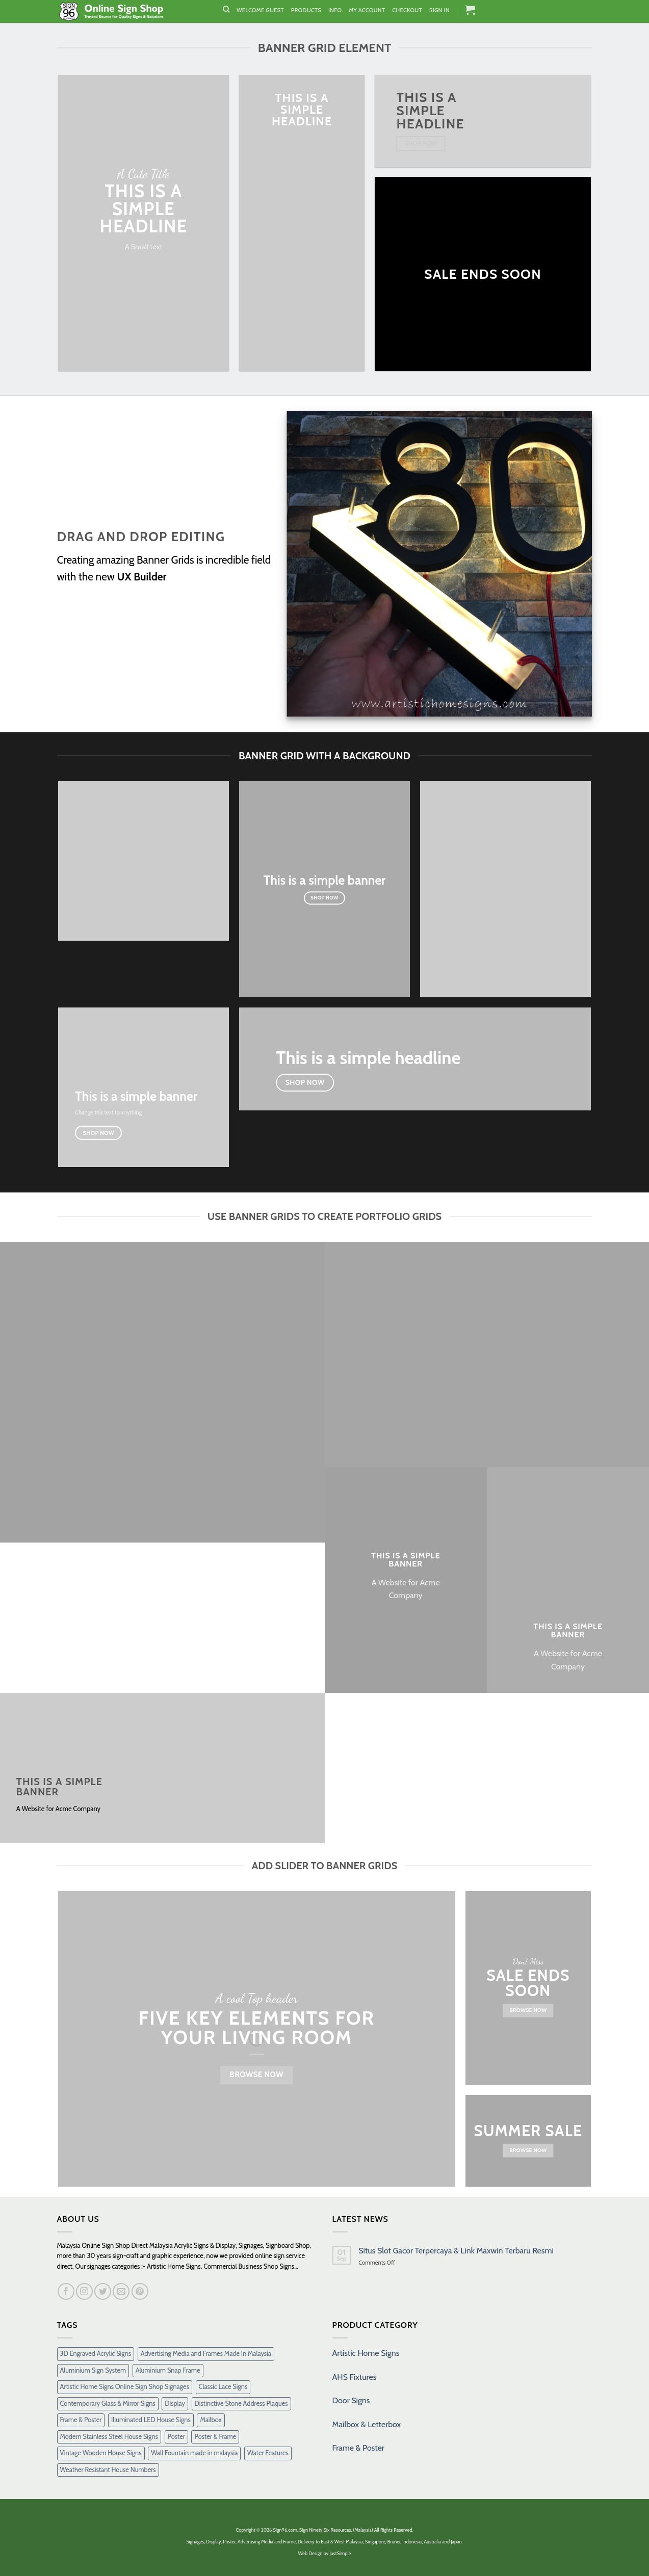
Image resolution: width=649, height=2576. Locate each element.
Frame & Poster (358, 2448)
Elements (279, 2018)
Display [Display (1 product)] (175, 2403)
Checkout (407, 10)
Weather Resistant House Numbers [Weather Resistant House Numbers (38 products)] (108, 2470)
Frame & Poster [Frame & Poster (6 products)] (81, 2420)
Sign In (439, 10)
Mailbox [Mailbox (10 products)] (210, 2420)
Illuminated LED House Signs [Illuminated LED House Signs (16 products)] (151, 2420)
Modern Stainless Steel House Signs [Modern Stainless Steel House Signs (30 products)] (109, 2436)
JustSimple (340, 2553)
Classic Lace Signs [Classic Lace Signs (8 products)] (223, 2387)
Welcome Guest (260, 10)
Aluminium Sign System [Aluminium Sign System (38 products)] (93, 2370)
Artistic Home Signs (366, 2353)
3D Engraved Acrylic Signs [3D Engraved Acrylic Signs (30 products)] (96, 2353)
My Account (367, 10)
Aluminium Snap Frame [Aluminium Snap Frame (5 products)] (168, 2370)
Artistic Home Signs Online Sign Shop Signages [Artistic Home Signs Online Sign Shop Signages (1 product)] (124, 2387)
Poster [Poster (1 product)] (176, 2436)
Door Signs (351, 2400)
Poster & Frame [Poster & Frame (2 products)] (215, 2436)
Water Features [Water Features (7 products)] (268, 2453)
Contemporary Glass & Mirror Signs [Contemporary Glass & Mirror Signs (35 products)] (107, 2403)
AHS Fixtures (354, 2377)
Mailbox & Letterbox (366, 2424)
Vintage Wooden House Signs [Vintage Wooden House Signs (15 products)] (101, 2453)
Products (306, 10)
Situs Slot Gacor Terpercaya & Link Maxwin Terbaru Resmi (456, 2250)
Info (335, 10)
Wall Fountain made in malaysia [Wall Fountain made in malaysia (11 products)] (194, 2453)
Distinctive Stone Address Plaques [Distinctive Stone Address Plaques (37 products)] (241, 2403)
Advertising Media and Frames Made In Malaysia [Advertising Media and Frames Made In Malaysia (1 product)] (206, 2353)
